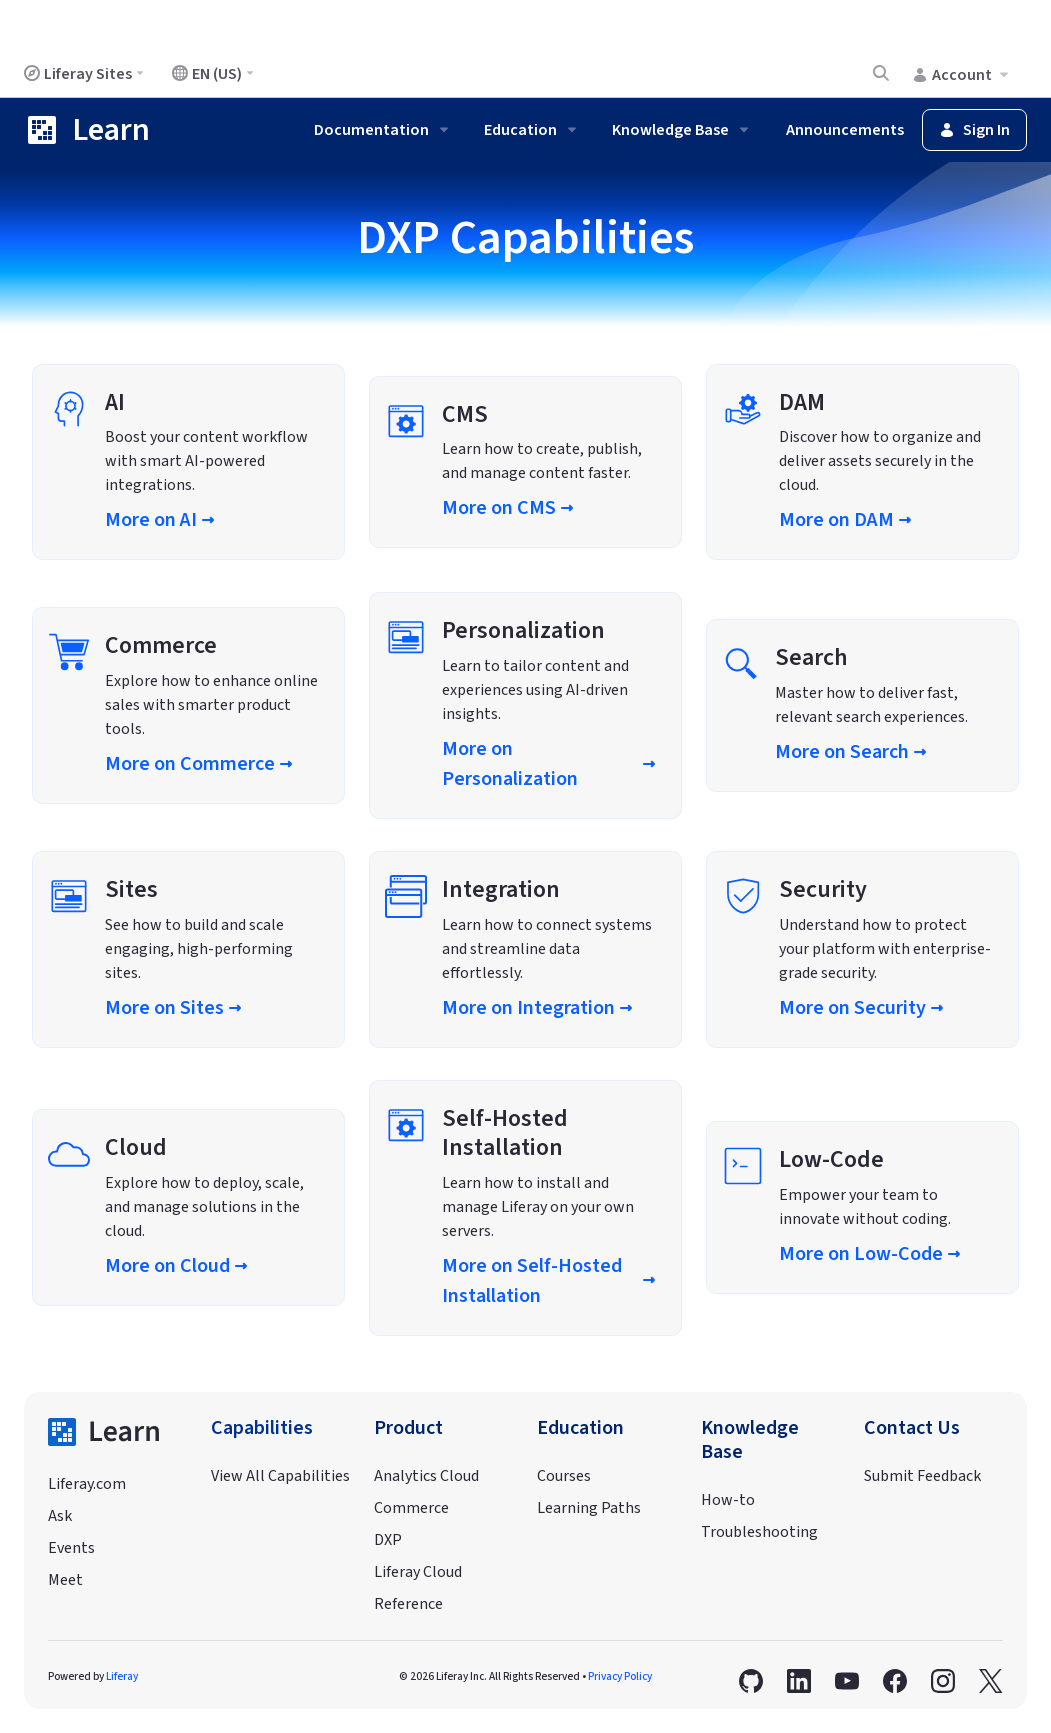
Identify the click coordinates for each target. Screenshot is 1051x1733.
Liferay (122, 1676)
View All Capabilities (280, 1476)
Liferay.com (87, 1484)
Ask (60, 1516)
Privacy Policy (620, 1676)
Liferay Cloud (418, 1572)
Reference (408, 1604)
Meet (65, 1580)
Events (71, 1548)
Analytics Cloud (426, 1476)
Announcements (845, 130)
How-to (728, 1500)
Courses (564, 1476)
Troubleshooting (759, 1532)
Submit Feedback (922, 1476)
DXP (388, 1540)
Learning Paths (589, 1508)
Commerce (411, 1508)
